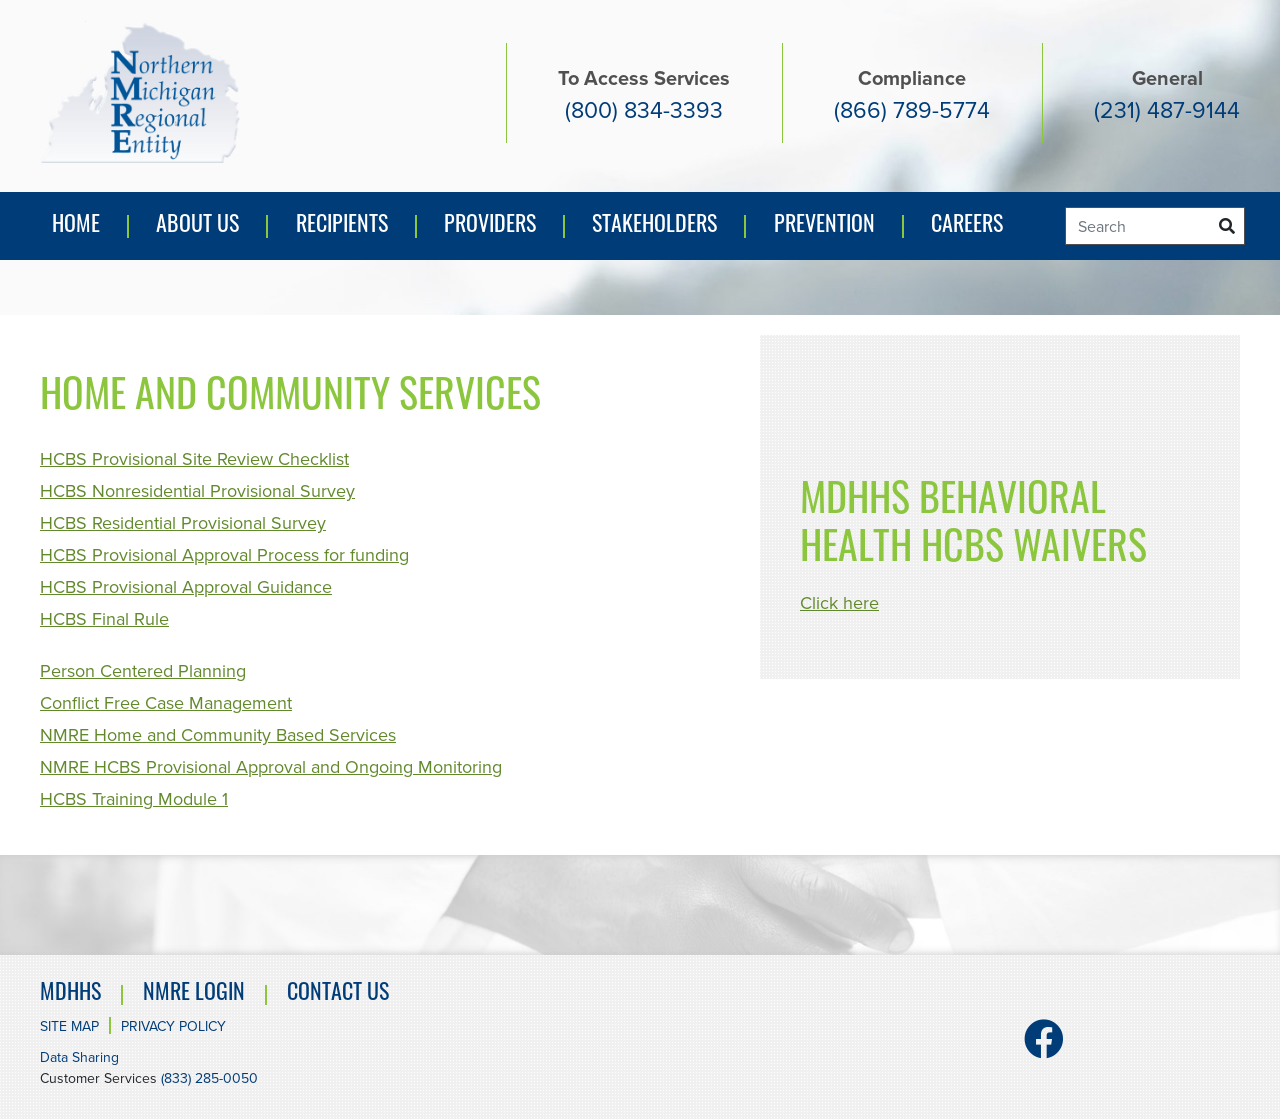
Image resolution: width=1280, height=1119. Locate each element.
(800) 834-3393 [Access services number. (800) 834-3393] (644, 110)
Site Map (69, 1026)
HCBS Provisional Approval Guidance (186, 587)
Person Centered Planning (143, 671)
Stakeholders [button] (654, 226)
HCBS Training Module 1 (134, 799)
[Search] (1155, 226)
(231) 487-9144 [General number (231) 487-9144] (1167, 110)
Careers (967, 226)
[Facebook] (1044, 1048)
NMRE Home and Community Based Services (218, 735)
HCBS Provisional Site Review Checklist (194, 459)
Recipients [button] (342, 226)
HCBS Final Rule (104, 619)
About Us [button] (197, 226)
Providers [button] (490, 226)
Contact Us (338, 994)
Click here (839, 603)
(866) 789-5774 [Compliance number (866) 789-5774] (912, 110)
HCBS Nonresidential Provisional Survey (197, 491)
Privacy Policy (173, 1026)
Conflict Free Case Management (166, 703)
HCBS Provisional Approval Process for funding (224, 555)
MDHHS (70, 994)
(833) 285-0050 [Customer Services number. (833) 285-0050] (209, 1078)
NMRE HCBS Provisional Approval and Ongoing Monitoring (271, 767)
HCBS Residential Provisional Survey (183, 523)
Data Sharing (79, 1057)
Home (76, 226)
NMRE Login (194, 994)
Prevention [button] (829, 231)
